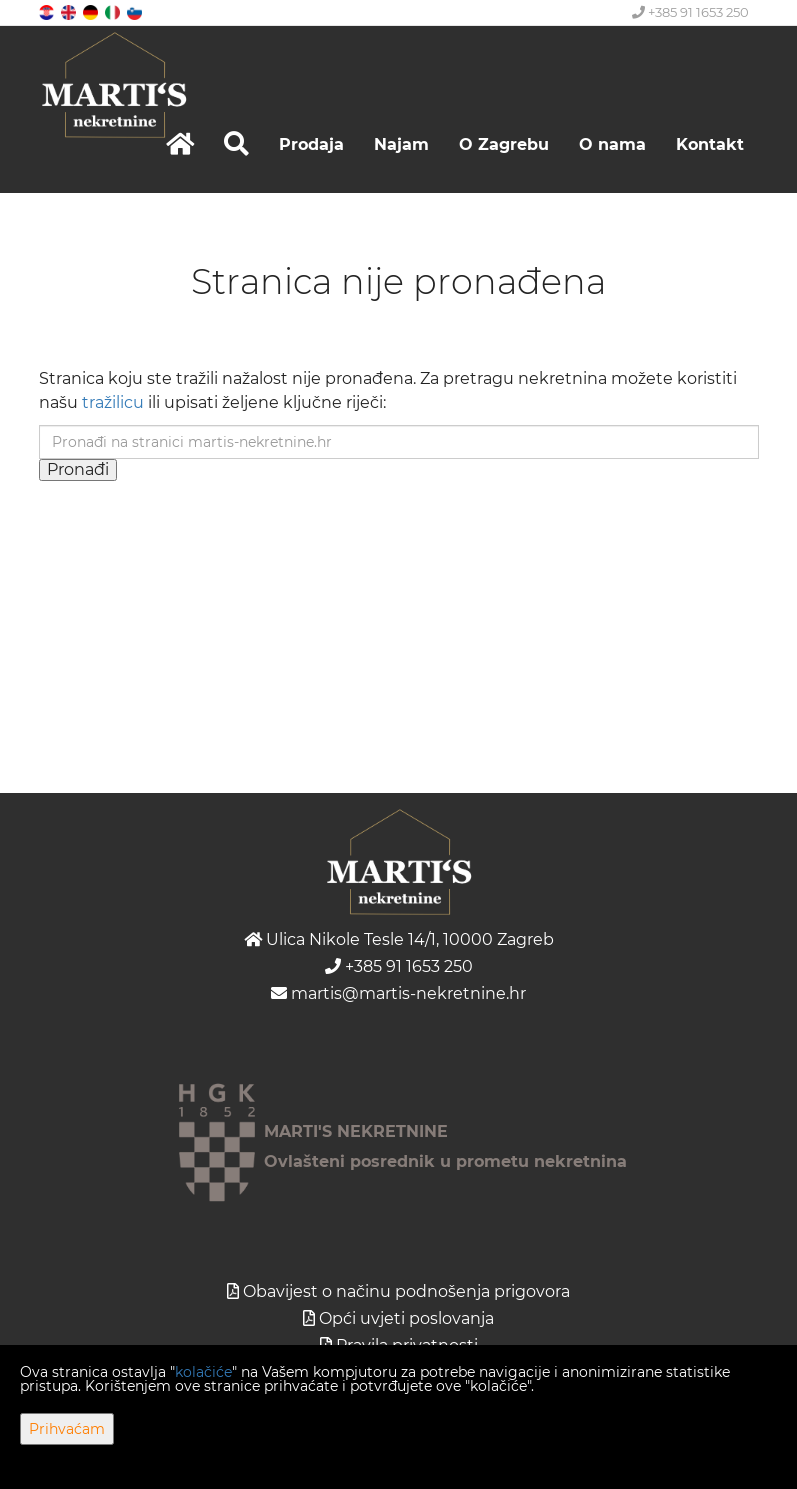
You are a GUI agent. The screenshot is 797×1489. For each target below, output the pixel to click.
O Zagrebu (504, 144)
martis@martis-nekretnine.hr (398, 993)
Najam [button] (401, 144)
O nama (612, 144)
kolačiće (203, 1372)
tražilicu (113, 402)
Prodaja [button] (311, 144)
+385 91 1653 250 (690, 12)
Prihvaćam (67, 1429)
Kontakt (710, 144)
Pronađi (78, 469)
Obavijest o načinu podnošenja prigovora (406, 1291)
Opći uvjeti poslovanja (406, 1318)
